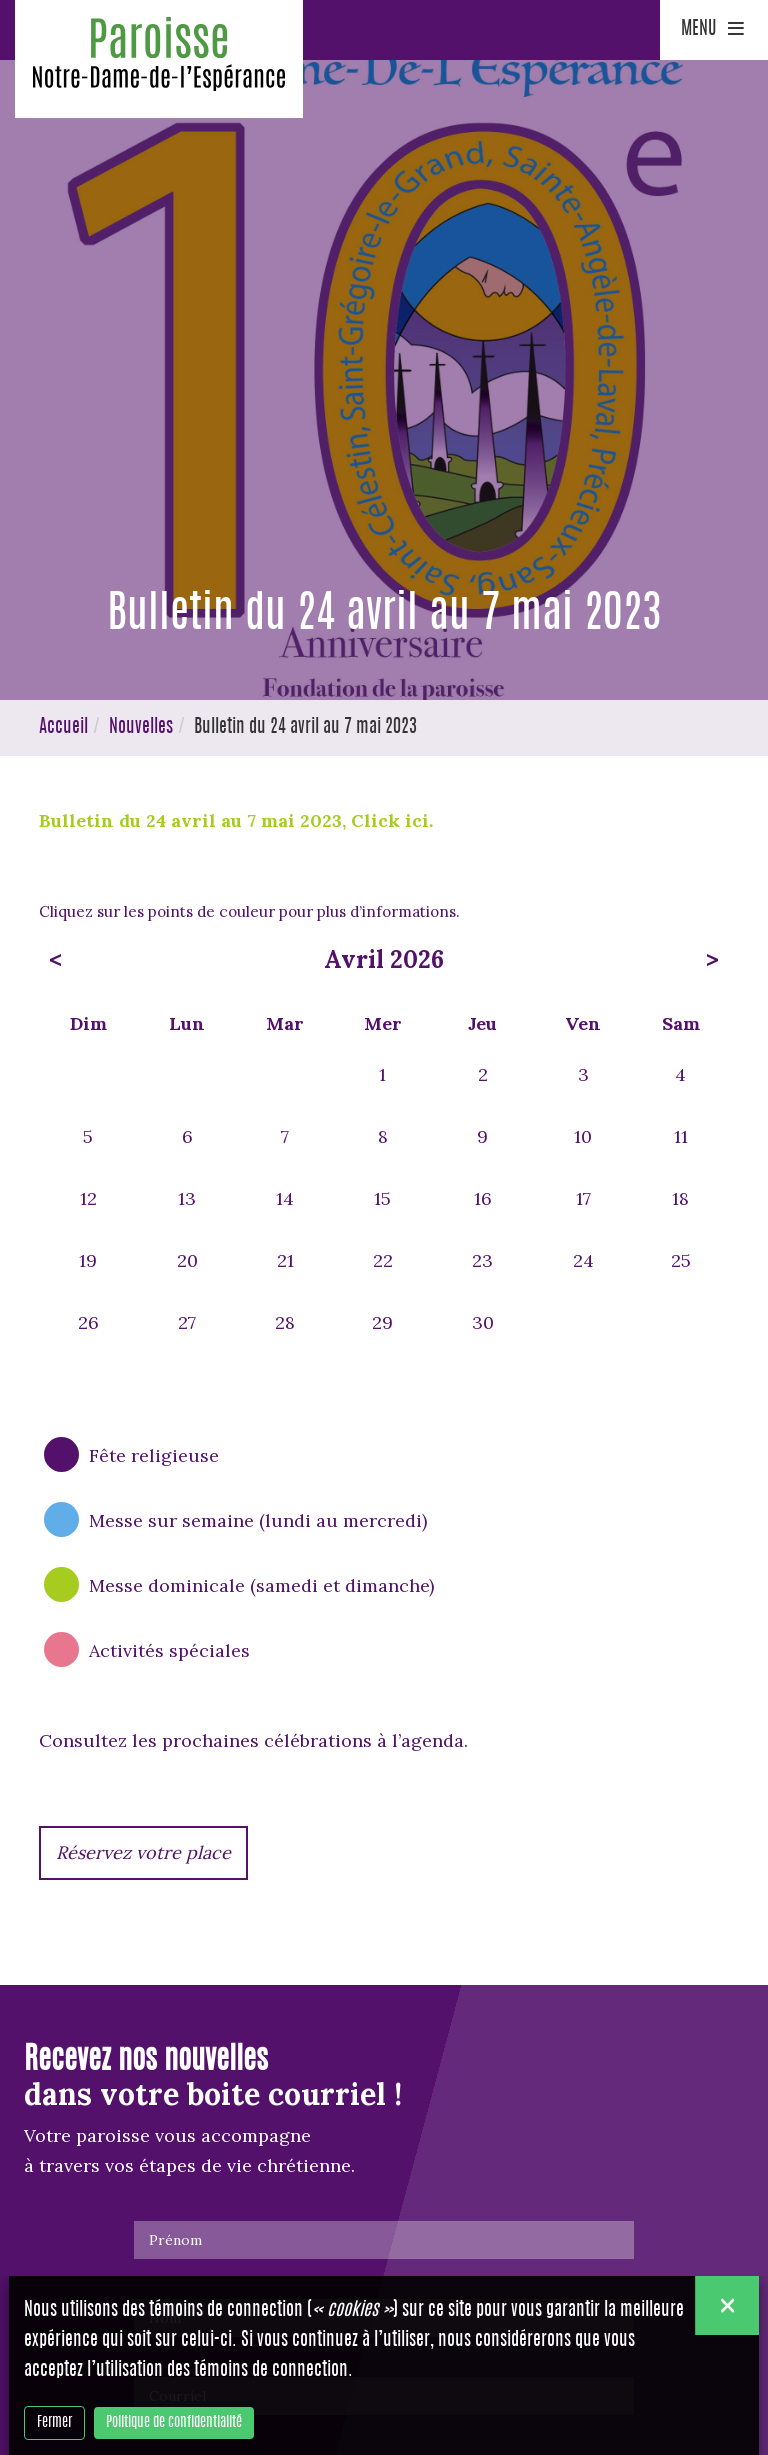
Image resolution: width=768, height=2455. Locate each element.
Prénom (175, 2240)
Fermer (54, 2423)
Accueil (63, 728)
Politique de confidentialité (174, 2423)
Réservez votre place (143, 1852)
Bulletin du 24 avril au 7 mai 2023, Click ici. (238, 820)
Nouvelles (141, 728)
